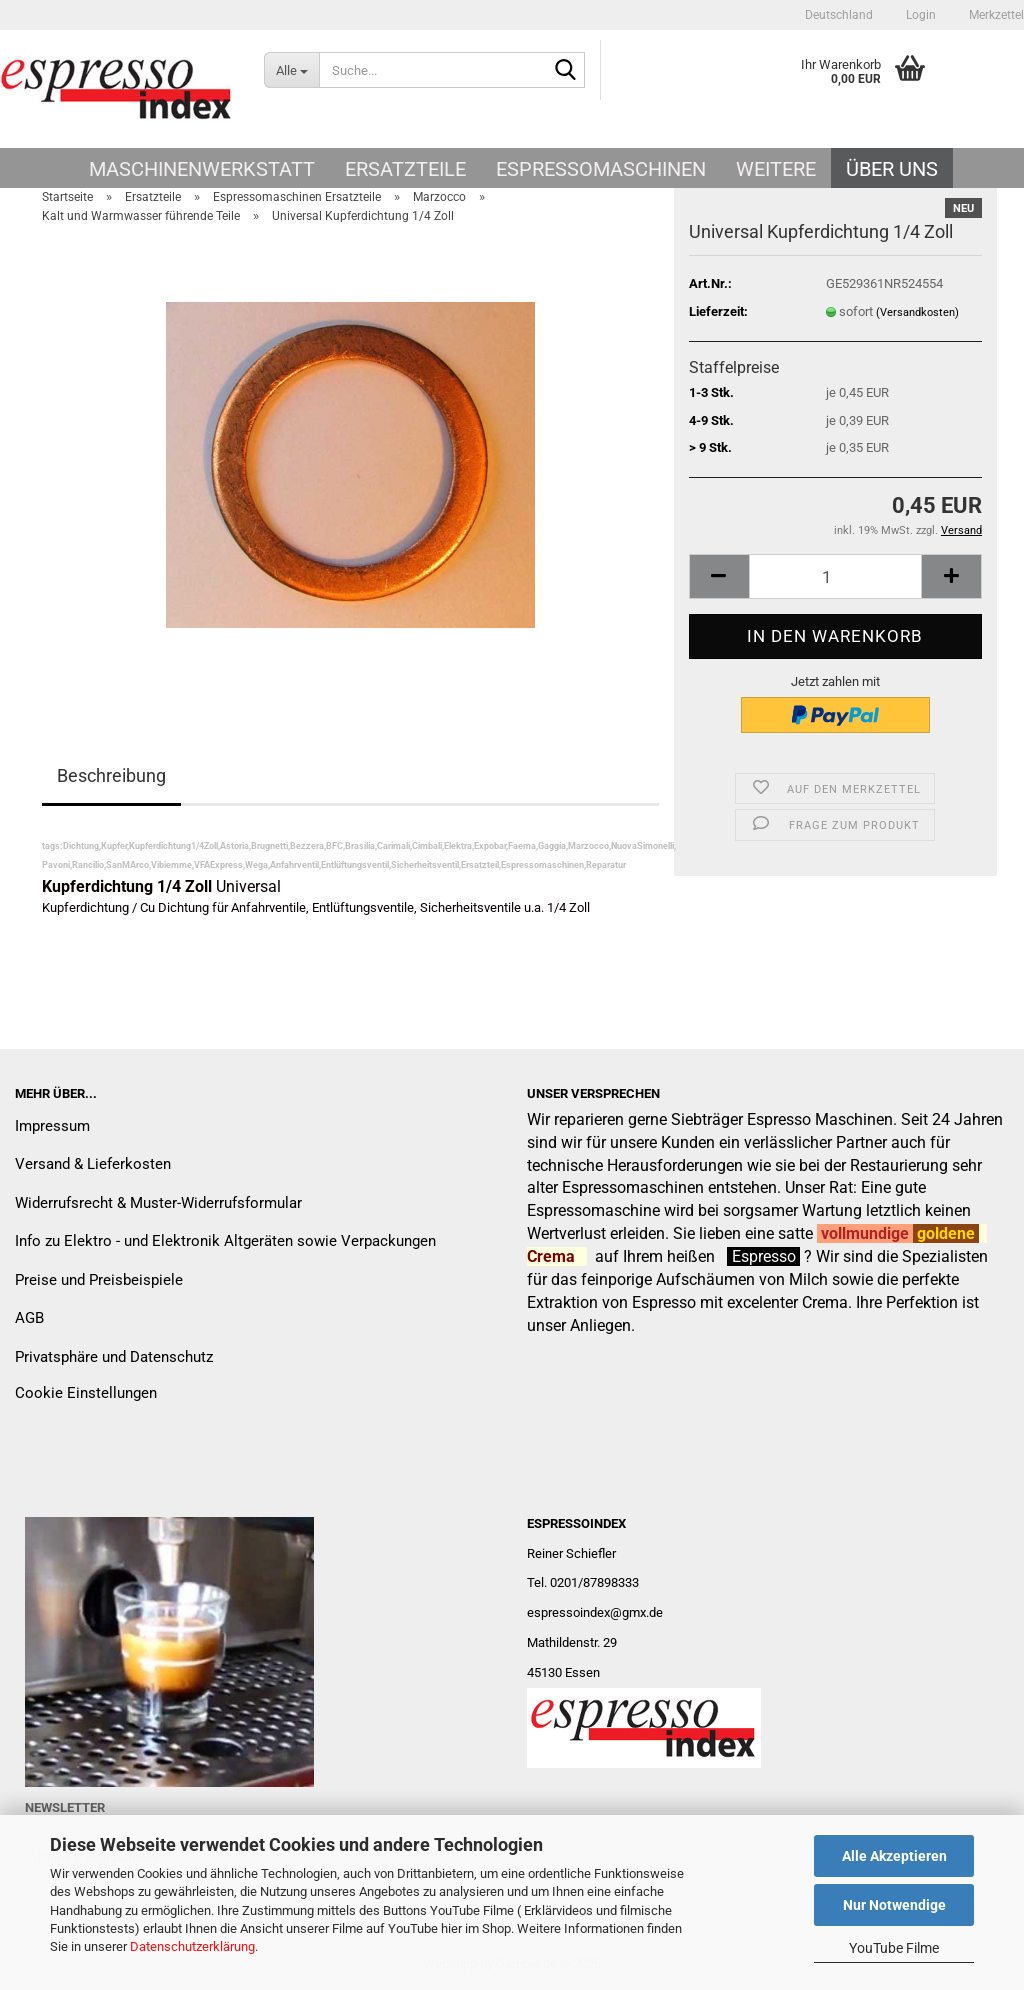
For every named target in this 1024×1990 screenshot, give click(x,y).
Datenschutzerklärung (192, 1946)
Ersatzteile (405, 169)
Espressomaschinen (601, 169)
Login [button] (919, 15)
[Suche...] (291, 70)
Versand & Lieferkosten (93, 1164)
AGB (29, 1318)
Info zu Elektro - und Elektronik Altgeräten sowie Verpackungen (225, 1241)
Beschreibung (111, 775)
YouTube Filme (894, 1948)
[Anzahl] (835, 576)
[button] (839, 15)
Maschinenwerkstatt (202, 169)
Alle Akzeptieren (894, 1856)
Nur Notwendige (894, 1905)
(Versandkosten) (917, 312)
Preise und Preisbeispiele (99, 1280)
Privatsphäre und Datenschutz (114, 1357)
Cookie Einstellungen (86, 1393)
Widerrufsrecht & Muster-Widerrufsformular (158, 1203)
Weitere (776, 169)
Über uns (892, 169)
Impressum (52, 1126)
